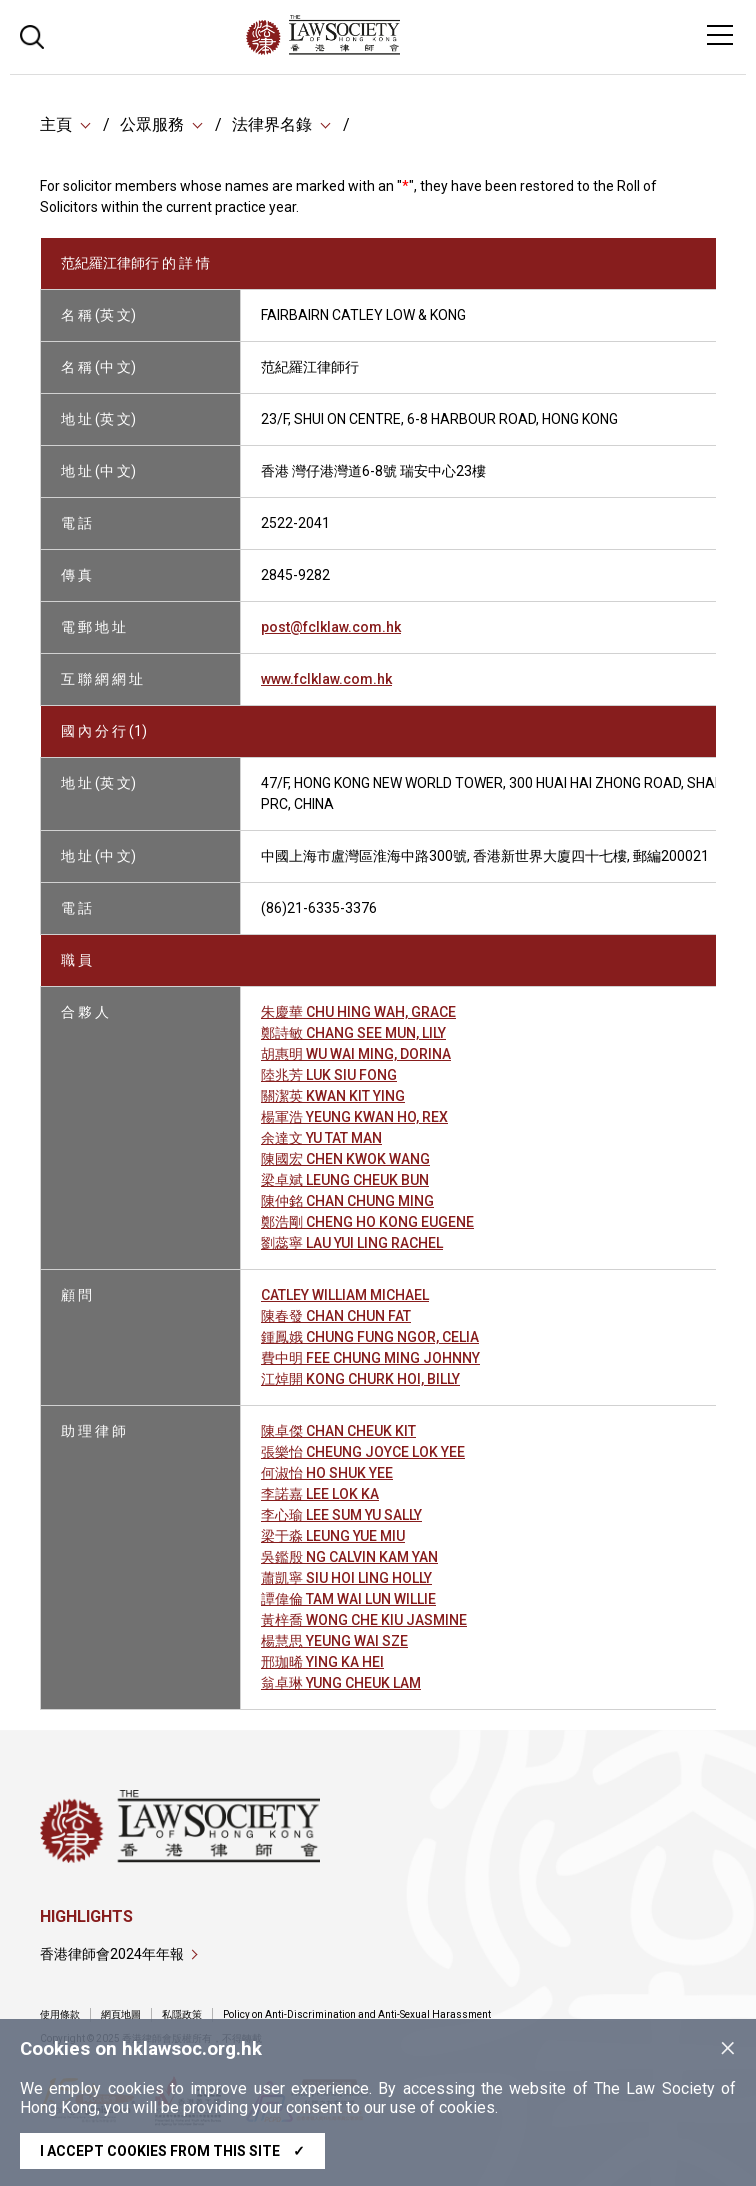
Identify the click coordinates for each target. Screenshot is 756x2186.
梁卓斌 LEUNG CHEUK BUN (345, 1180)
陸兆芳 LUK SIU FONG (329, 1075)
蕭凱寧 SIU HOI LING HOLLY (346, 1578)
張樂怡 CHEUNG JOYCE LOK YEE (363, 1452)
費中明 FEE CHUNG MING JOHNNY (370, 1358)
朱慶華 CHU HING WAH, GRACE (358, 1012)
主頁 (56, 124)
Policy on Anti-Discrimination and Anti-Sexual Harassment (357, 2014)
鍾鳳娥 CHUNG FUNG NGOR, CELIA (370, 1337)
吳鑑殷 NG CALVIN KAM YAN (349, 1557)
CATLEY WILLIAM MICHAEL (345, 1295)
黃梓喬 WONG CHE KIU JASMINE (364, 1620)
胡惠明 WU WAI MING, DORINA (356, 1054)
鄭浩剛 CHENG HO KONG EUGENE (367, 1222)
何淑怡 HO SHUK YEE (327, 1473)
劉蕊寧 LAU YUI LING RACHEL (352, 1243)
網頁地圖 (121, 2014)
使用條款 (60, 2014)
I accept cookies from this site (172, 2151)
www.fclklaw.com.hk (326, 679)
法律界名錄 (272, 124)
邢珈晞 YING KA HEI (322, 1662)
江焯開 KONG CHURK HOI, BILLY (360, 1379)
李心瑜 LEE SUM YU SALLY (341, 1515)
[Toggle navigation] (720, 35)
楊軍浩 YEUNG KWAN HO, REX (354, 1117)
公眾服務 (152, 124)
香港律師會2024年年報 (112, 1954)
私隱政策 (182, 2014)
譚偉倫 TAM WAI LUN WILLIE (348, 1599)
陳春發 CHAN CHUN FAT (336, 1316)
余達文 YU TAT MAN (321, 1138)
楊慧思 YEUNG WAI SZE (334, 1641)
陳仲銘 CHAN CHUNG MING (347, 1201)
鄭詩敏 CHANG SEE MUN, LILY (353, 1033)
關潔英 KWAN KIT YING (333, 1096)
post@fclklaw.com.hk (331, 627)
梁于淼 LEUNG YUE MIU (333, 1536)
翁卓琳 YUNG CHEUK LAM (341, 1683)
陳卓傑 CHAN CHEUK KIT (338, 1431)
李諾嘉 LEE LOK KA (320, 1494)
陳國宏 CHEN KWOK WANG (345, 1159)
